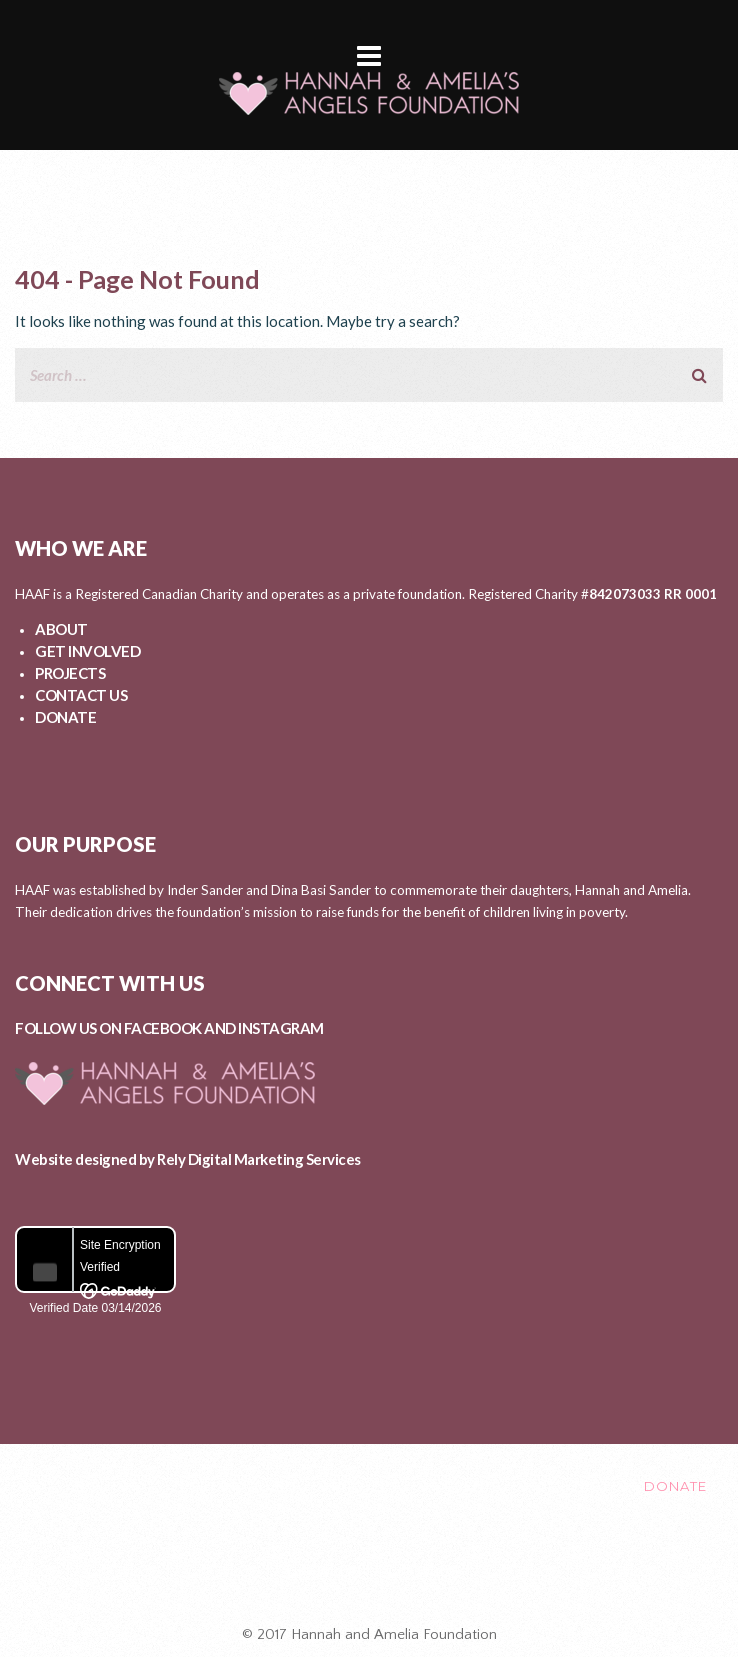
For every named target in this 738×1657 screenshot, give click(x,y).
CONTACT (573, 1486)
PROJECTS (70, 673)
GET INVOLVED (87, 651)
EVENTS (473, 1486)
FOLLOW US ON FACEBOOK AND (126, 1028)
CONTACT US (81, 695)
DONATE (65, 717)
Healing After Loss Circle (378, 1570)
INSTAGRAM (281, 1028)
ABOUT (61, 629)
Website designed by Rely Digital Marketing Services (188, 1159)
